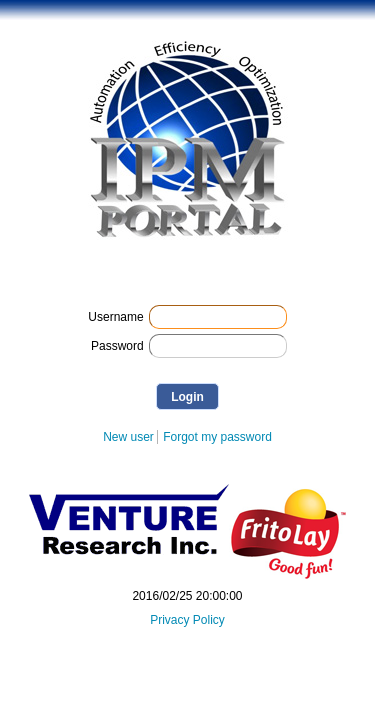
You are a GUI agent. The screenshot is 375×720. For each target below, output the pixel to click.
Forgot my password (217, 437)
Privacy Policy (187, 620)
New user (128, 437)
